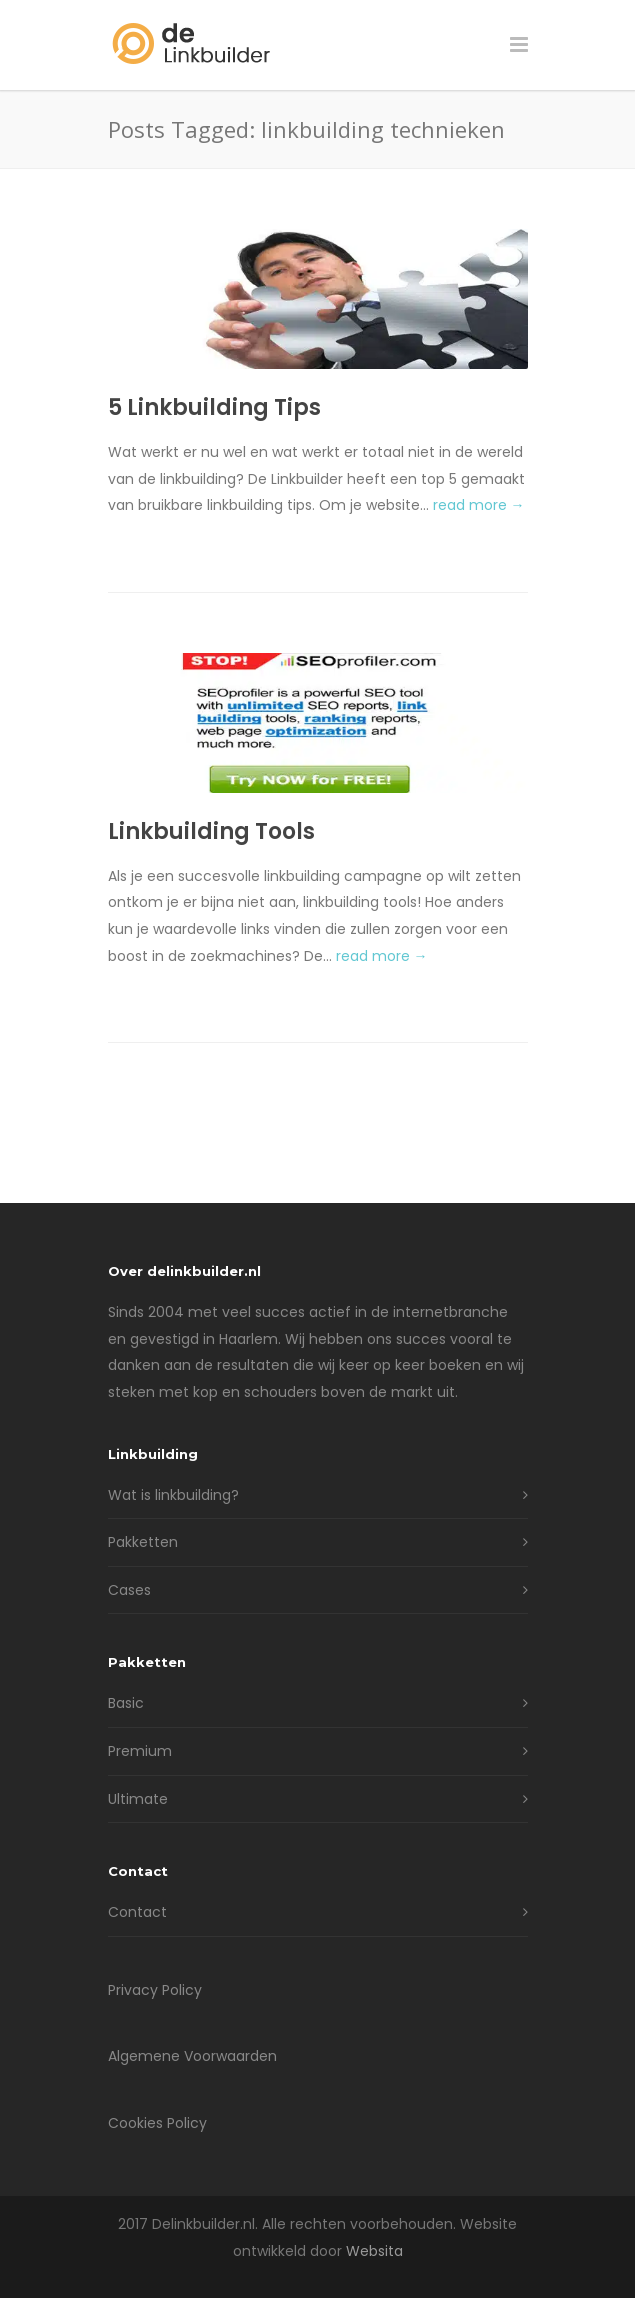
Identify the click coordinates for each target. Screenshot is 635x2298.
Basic (126, 1703)
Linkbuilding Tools (211, 831)
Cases (129, 1590)
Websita (374, 2251)
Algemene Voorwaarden (192, 2056)
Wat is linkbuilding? (173, 1495)
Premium (140, 1751)
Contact (137, 1912)
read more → (479, 505)
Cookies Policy (157, 2123)
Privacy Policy (155, 1990)
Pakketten (143, 1542)
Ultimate (138, 1799)
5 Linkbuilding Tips (214, 407)
